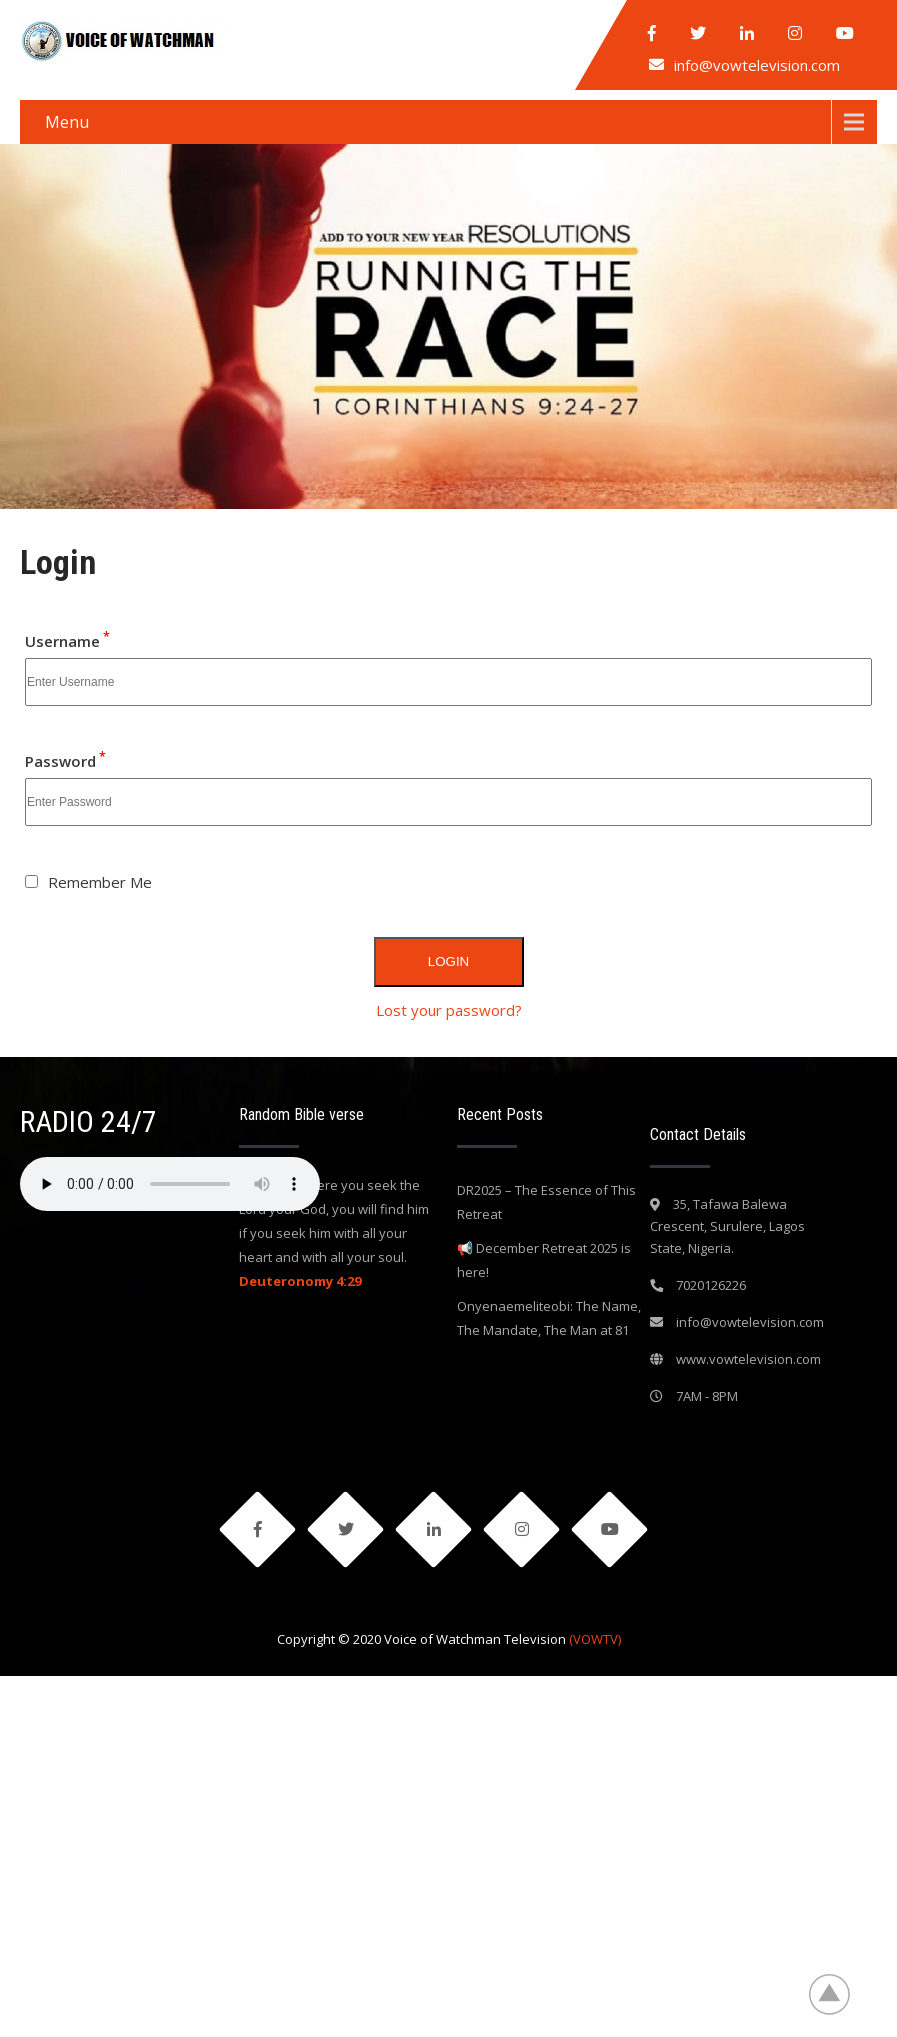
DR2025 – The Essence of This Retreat (546, 1202)
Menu (67, 122)
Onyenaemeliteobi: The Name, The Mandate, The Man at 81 (549, 1318)
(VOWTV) (595, 1639)
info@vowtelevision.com (757, 65)
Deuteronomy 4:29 (300, 1281)
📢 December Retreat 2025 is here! (544, 1260)
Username (67, 641)
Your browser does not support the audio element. (170, 1184)
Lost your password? (449, 1010)
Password (65, 761)
